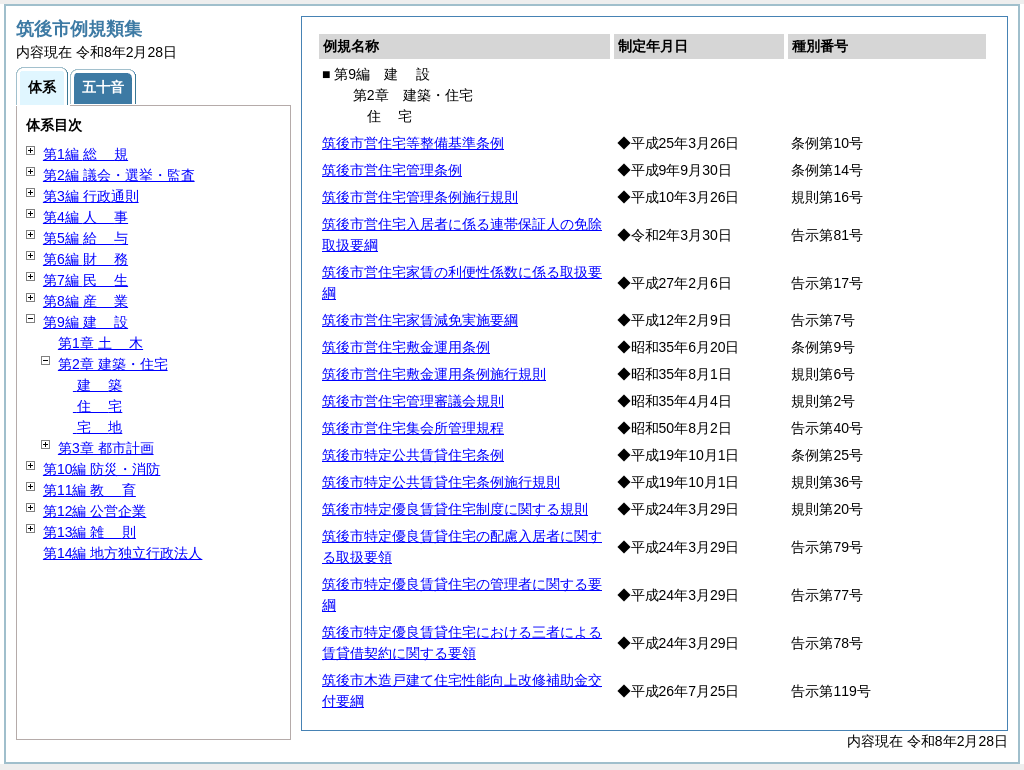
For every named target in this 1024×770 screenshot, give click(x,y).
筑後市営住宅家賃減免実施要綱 (420, 320)
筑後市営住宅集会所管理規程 (413, 428)
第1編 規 (85, 154)
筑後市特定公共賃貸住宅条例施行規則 (441, 482)
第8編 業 (85, 301)
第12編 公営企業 (94, 511)
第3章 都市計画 (106, 448)
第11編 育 (89, 490)
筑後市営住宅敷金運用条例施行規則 (434, 374)
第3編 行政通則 (91, 196)
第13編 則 (89, 532)
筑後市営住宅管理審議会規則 (413, 401)
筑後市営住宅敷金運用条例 (406, 347)
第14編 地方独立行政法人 (122, 553)
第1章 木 (100, 343)
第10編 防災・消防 (101, 469)
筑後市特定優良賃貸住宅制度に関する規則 (455, 509)
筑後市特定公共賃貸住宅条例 (413, 455)
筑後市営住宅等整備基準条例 (413, 143)
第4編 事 (85, 217)
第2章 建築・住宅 (113, 364)
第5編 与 (85, 238)
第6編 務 (85, 259)
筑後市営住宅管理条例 (392, 170)
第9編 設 (85, 322)
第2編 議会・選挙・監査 (119, 175)
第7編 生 (85, 280)
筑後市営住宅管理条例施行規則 (420, 197)
